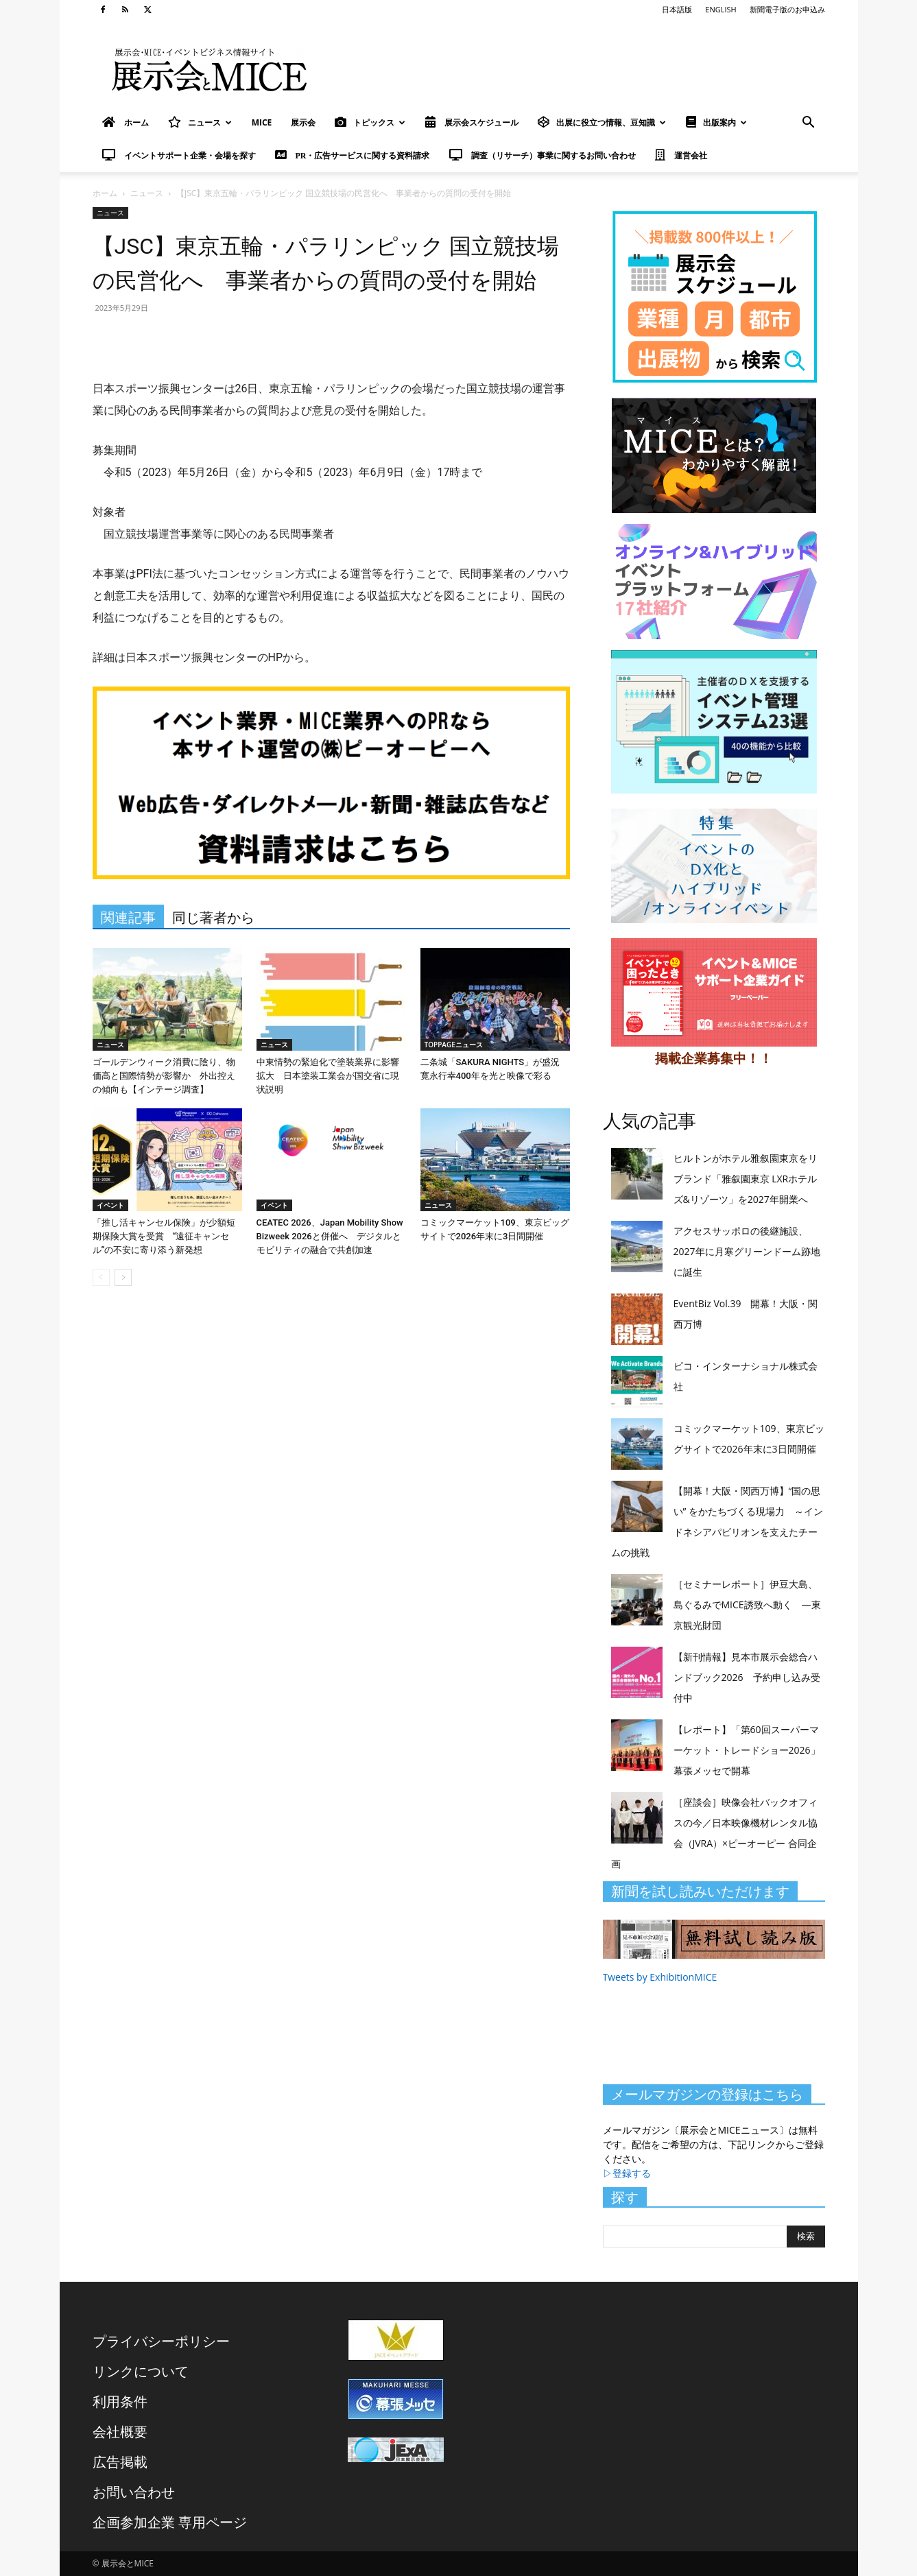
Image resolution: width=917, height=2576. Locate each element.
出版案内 (716, 122)
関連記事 (128, 917)
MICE (262, 122)
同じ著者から (213, 917)
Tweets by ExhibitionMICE (660, 1976)
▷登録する (627, 2173)
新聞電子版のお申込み (787, 9)
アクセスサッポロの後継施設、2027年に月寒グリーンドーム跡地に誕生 (747, 1251)
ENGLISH (720, 9)
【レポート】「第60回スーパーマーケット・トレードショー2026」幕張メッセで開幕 (747, 1750)
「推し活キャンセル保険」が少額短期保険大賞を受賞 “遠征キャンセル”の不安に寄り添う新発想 (164, 1236)
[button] (808, 123)
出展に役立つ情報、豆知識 (602, 122)
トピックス (370, 122)
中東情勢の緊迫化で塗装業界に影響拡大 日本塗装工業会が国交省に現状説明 (328, 1076)
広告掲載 (120, 2462)
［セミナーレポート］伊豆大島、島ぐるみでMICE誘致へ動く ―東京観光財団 (747, 1604)
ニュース (200, 122)
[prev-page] (101, 1277)
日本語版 (677, 9)
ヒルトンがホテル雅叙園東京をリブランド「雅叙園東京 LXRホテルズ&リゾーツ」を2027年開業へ (746, 1179)
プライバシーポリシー (161, 2341)
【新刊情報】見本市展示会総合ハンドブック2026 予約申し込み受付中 (747, 1677)
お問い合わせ (134, 2492)
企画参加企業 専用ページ (170, 2522)
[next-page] (123, 1277)
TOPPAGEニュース (454, 1044)
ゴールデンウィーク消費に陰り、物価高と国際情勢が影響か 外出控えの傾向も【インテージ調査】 (164, 1076)
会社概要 (120, 2431)
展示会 (303, 122)
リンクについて (141, 2371)
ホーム (105, 193)
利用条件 (120, 2401)
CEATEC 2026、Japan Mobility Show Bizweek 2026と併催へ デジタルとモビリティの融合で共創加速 (330, 1236)
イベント (110, 1205)
